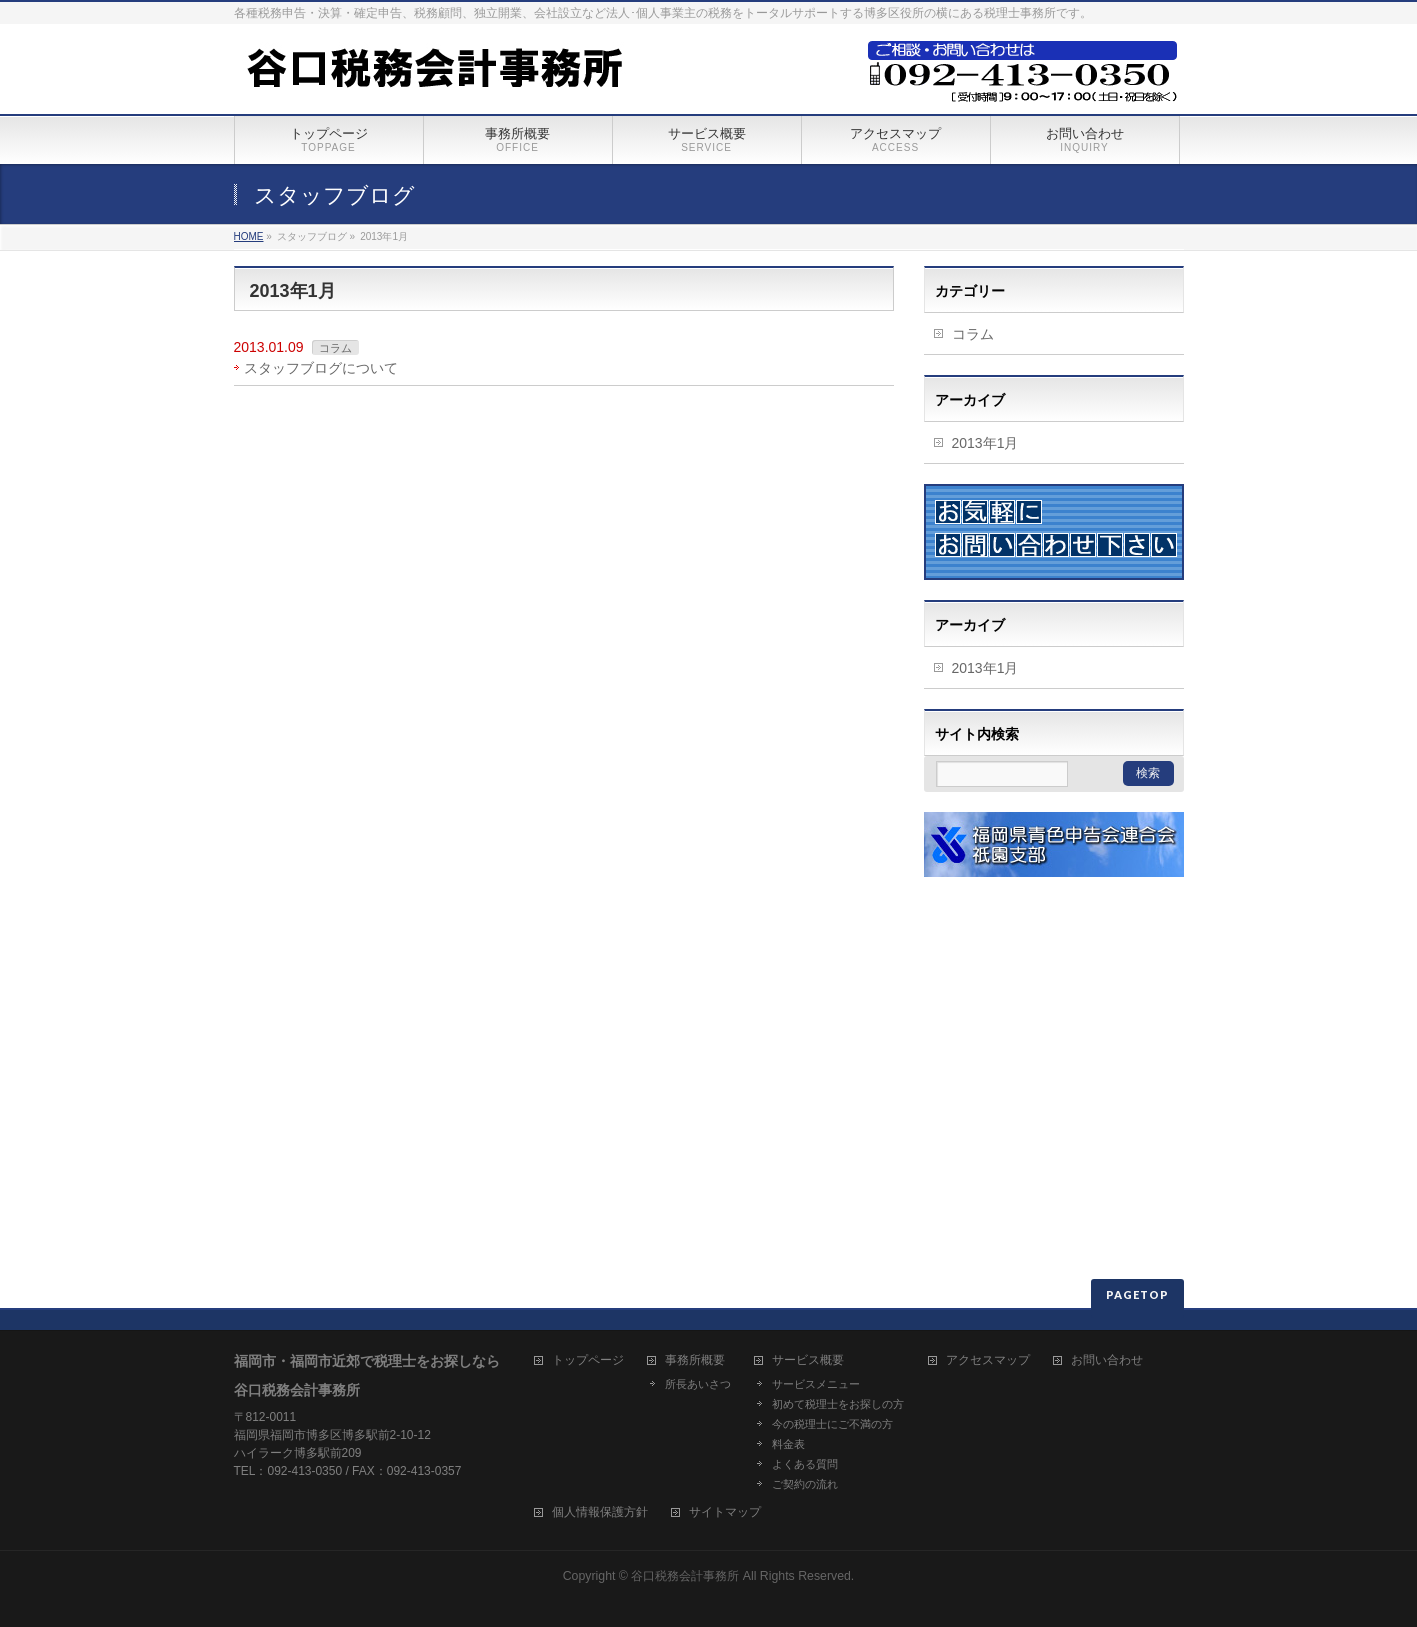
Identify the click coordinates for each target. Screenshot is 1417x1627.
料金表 (788, 1444)
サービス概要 (808, 1360)
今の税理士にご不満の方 (832, 1424)
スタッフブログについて (321, 368)
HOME (249, 236)
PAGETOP (1137, 1294)
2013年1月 (985, 443)
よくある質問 (805, 1464)
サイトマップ (725, 1512)
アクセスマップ (988, 1360)
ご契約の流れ (805, 1484)
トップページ (588, 1360)
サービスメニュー (816, 1384)
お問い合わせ (1107, 1360)
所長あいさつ (698, 1384)
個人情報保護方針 (600, 1512)
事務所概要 (695, 1360)
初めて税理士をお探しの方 (838, 1404)
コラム (335, 348)
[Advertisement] (1049, 1022)
